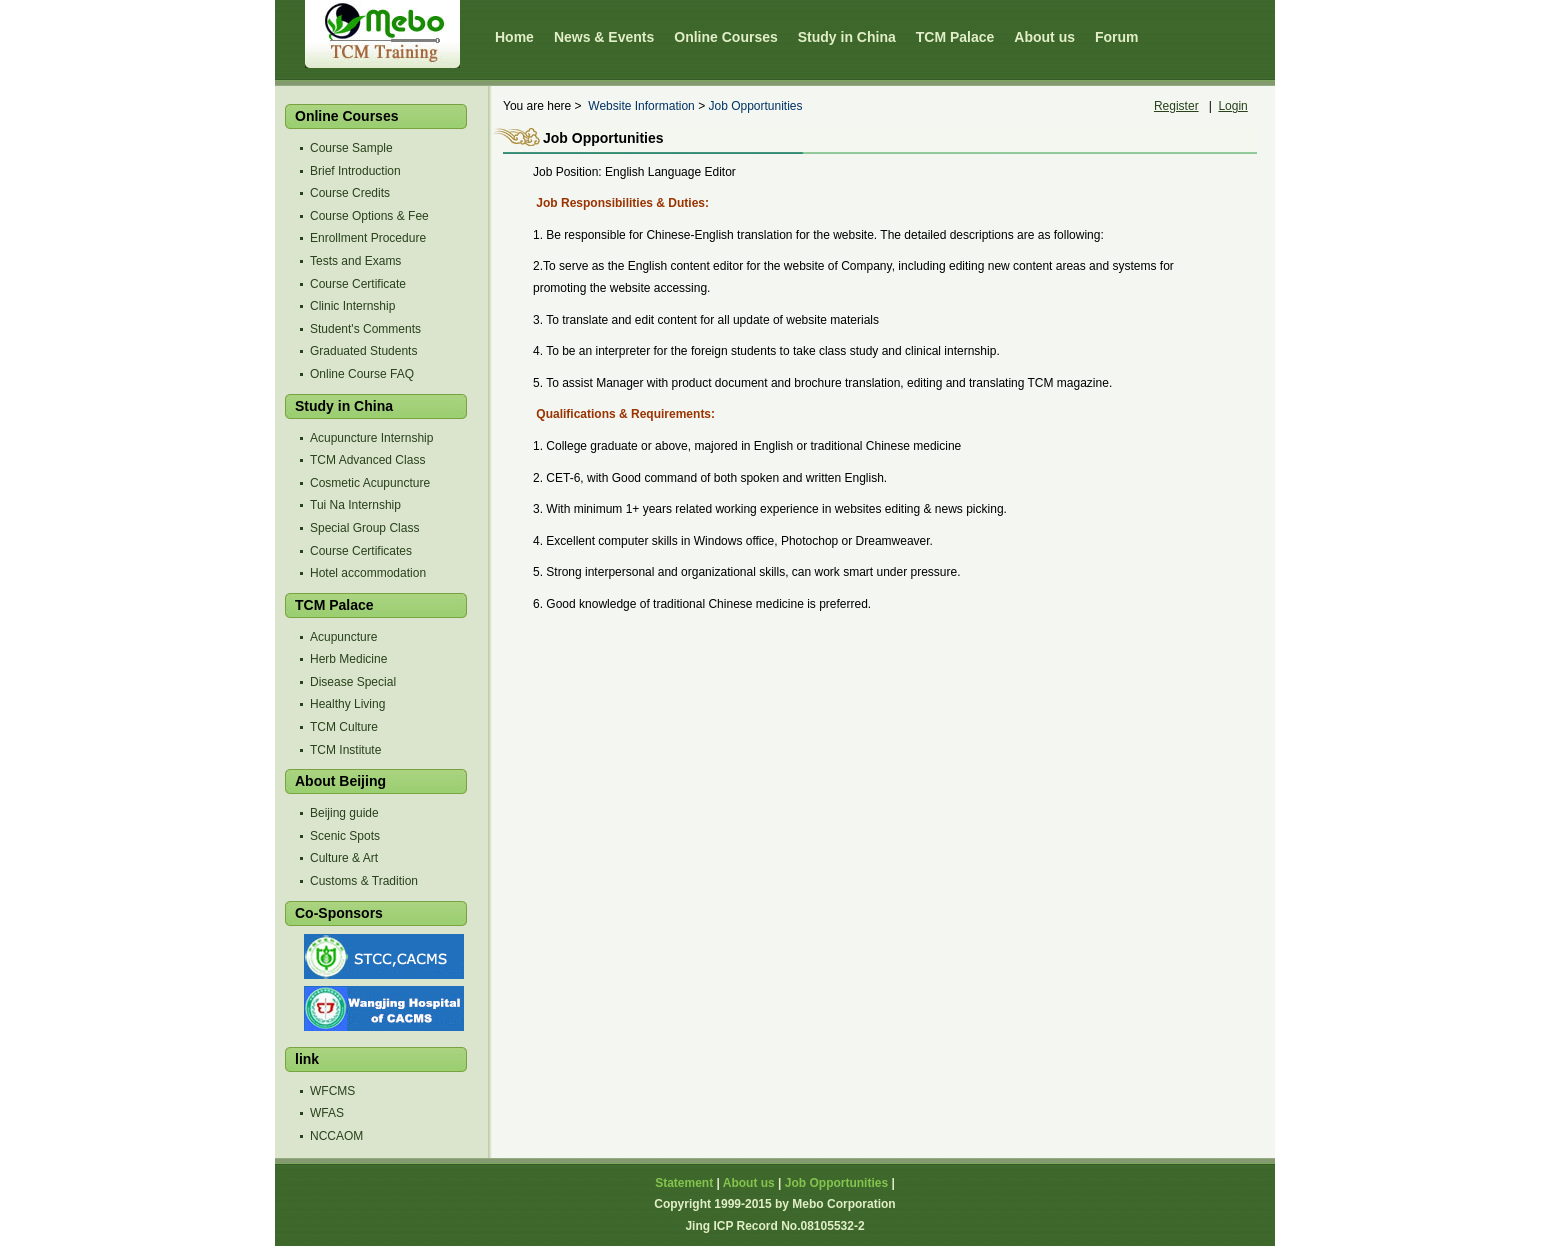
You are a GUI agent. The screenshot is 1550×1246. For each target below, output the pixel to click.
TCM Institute (345, 750)
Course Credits (350, 193)
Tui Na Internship (355, 505)
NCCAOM (336, 1136)
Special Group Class (364, 528)
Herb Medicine (348, 659)
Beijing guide (344, 813)
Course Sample (351, 148)
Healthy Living (347, 704)
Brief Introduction (355, 171)
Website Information (641, 106)
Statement (684, 1183)
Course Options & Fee (369, 216)
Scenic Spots (345, 836)
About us (749, 1183)
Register (1176, 106)
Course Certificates (361, 551)
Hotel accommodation (368, 573)
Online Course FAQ (362, 374)
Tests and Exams (355, 261)
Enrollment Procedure (368, 238)
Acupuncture (343, 637)
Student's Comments (365, 329)
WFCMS (332, 1091)
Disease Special (353, 682)
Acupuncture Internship (371, 438)
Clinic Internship (352, 306)
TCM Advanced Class (367, 460)
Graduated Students (363, 351)
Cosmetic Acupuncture (370, 483)
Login (1232, 106)
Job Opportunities (755, 106)
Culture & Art (344, 858)
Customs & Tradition (364, 881)
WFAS (327, 1113)
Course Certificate (358, 284)
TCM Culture (344, 727)
